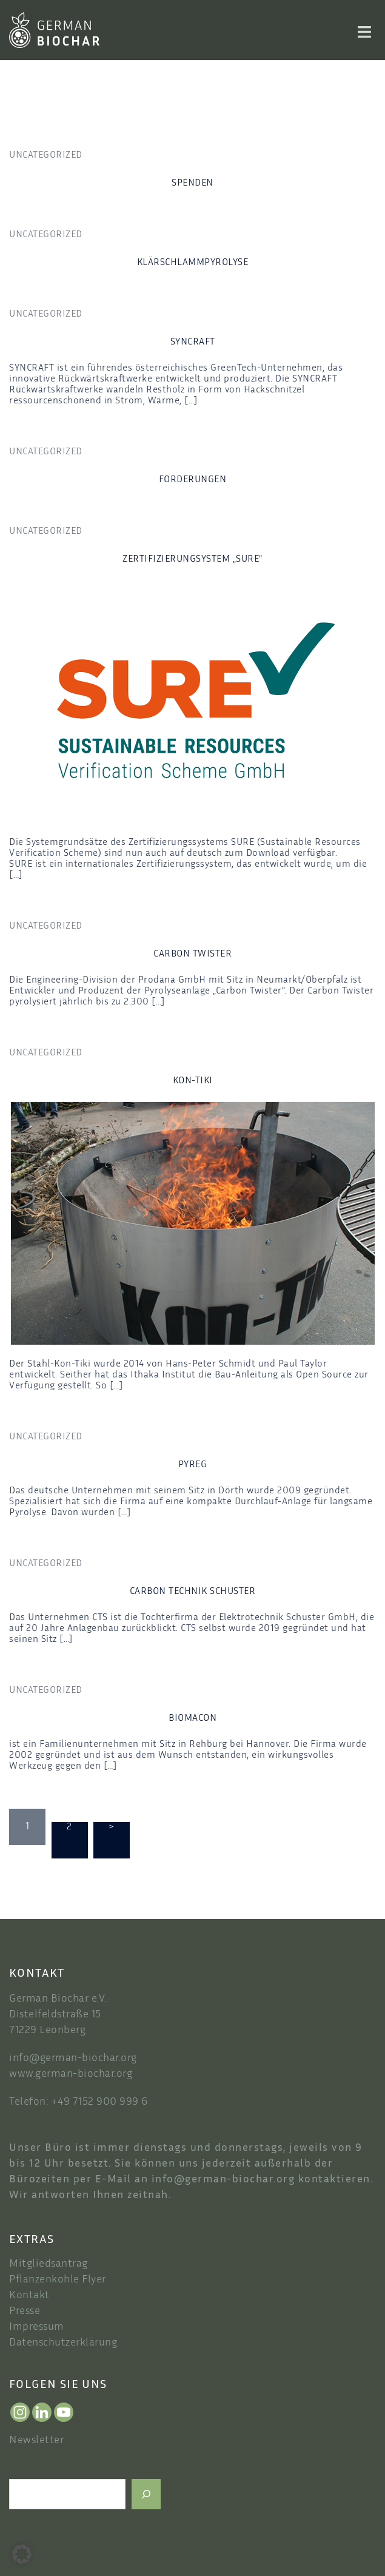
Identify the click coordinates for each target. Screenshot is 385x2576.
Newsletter (36, 2441)
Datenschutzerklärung (63, 2343)
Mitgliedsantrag (48, 2264)
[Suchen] (146, 2494)
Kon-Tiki (193, 1081)
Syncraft (192, 342)
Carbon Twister (192, 954)
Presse (24, 2311)
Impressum (36, 2327)
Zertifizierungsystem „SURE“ (192, 559)
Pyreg (192, 1465)
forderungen (193, 480)
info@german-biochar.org (73, 2058)
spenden (192, 183)
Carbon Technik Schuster (193, 1592)
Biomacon (192, 1719)
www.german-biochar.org (70, 2074)
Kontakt (29, 2296)
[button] (22, 2554)
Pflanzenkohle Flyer (57, 2280)
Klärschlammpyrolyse (193, 263)
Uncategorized (45, 156)
